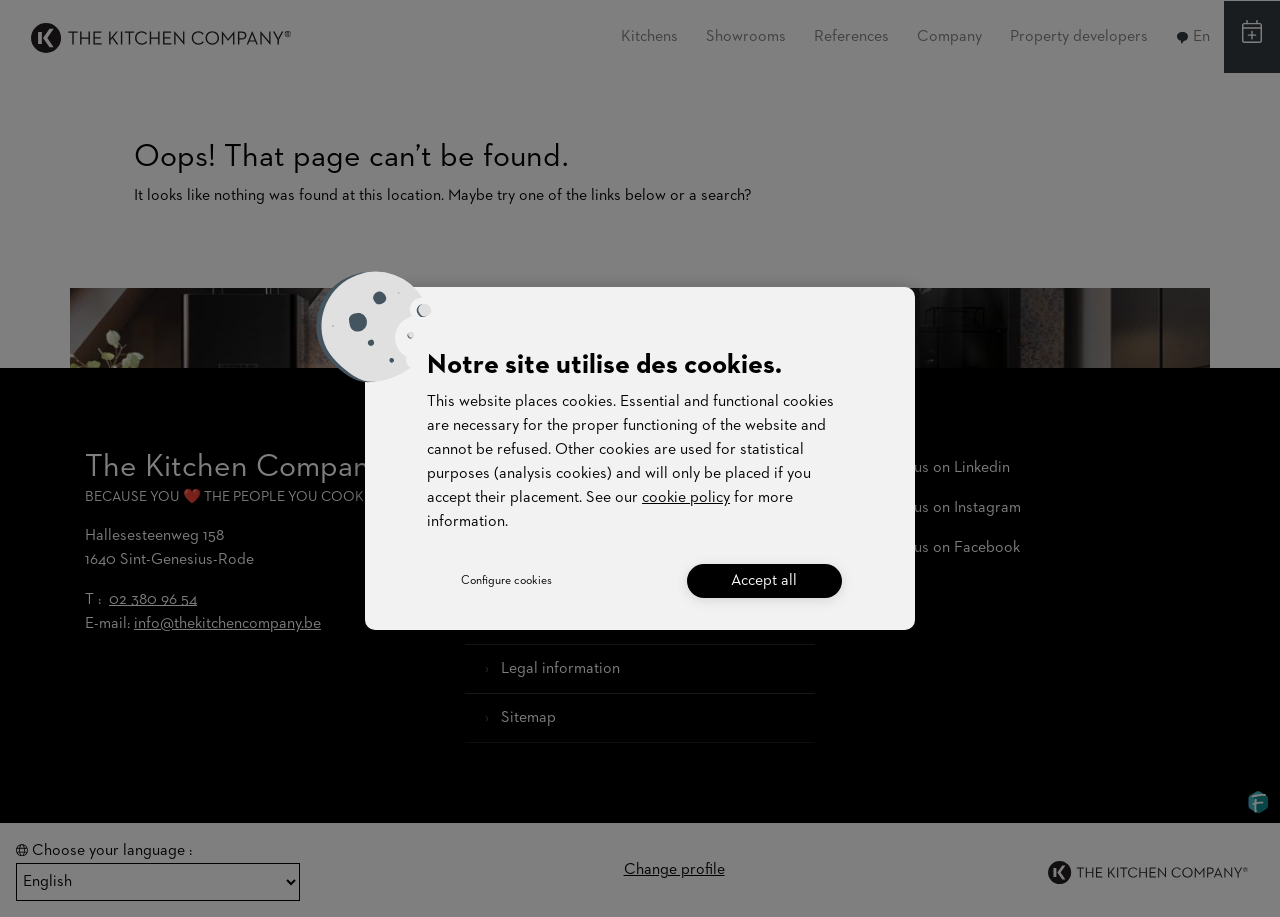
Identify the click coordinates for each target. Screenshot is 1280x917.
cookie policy (686, 498)
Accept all (764, 581)
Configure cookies (506, 581)
